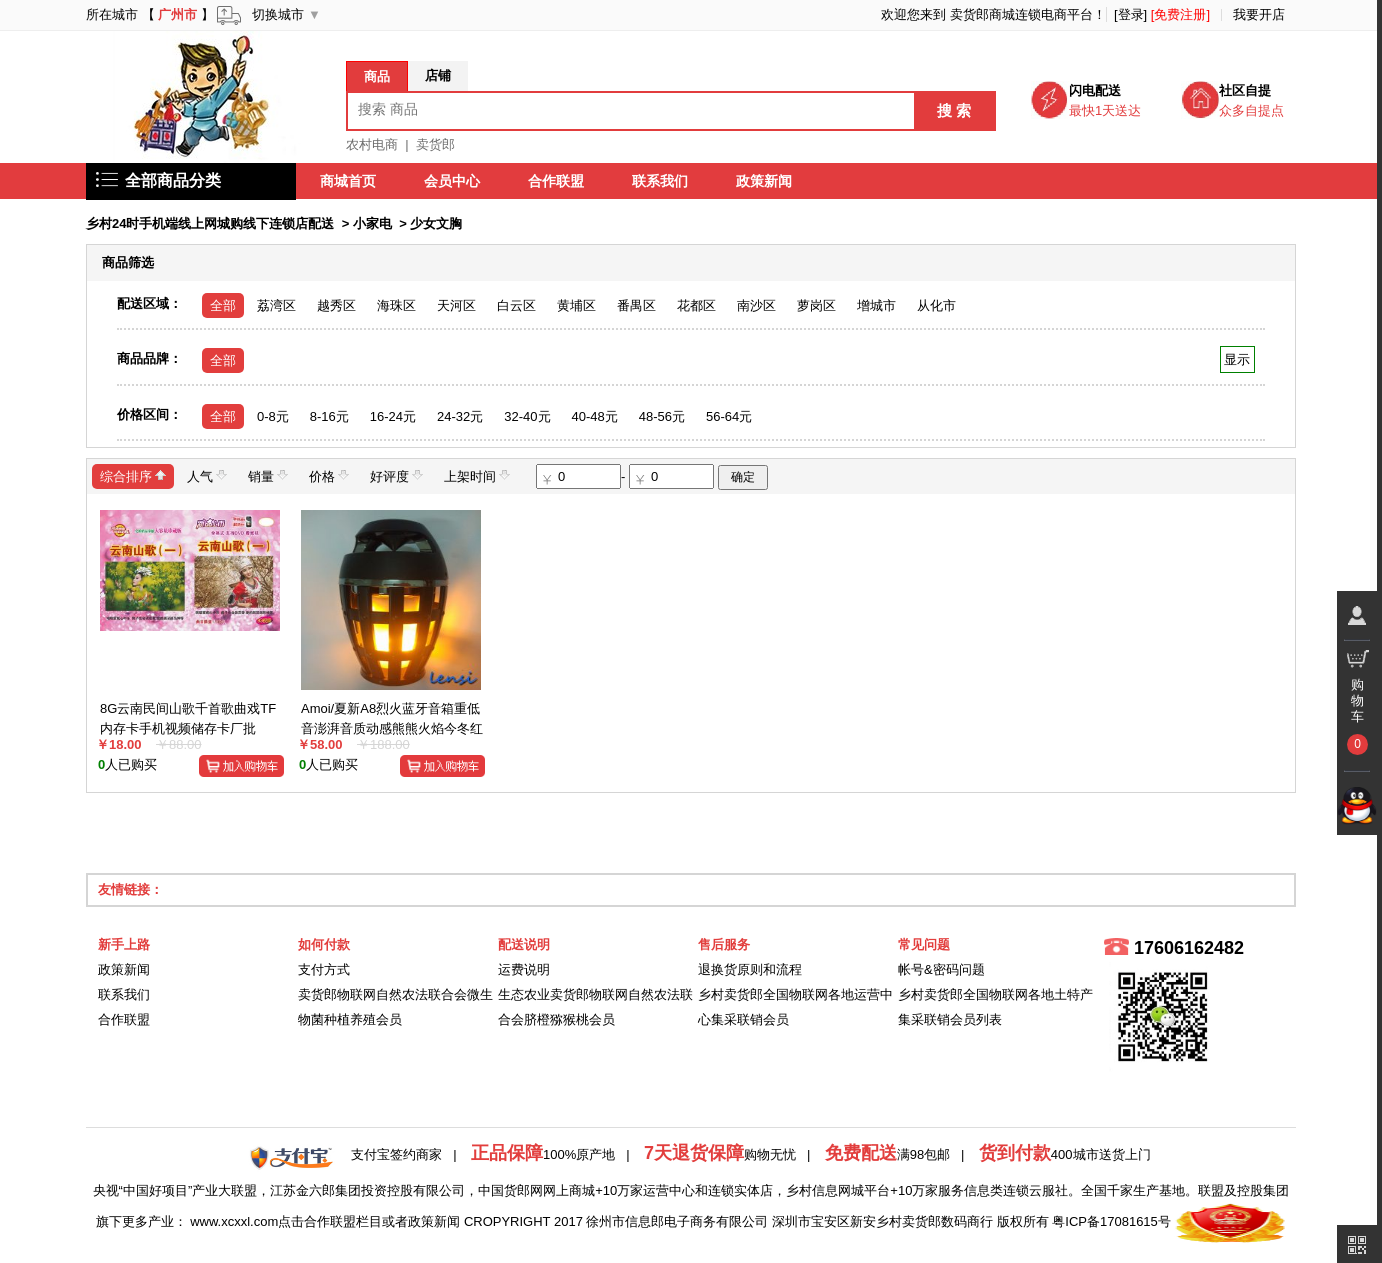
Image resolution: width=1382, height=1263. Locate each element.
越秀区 (336, 305)
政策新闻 (764, 181)
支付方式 (324, 969)
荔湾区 (276, 305)
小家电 (372, 223)
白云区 (516, 305)
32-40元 (527, 416)
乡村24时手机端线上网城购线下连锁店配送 (210, 223)
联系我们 (660, 181)
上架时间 (477, 475)
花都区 (696, 305)
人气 (207, 475)
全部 (223, 305)
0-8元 (273, 416)
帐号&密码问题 (941, 969)
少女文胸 (436, 223)
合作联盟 (556, 181)
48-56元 (662, 416)
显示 (1237, 359)
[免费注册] (1180, 14)
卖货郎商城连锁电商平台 (1021, 14)
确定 (743, 477)
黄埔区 (576, 305)
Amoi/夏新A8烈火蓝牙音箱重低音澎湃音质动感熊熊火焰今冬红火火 (392, 728)
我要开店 (1259, 14)
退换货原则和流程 (750, 969)
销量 (268, 475)
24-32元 (460, 416)
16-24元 (393, 416)
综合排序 (133, 475)
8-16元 (329, 416)
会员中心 (452, 181)
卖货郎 (435, 144)
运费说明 (524, 969)
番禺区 (636, 305)
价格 (329, 475)
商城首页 (348, 181)
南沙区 (756, 305)
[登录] (1130, 14)
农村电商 (372, 144)
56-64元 (729, 416)
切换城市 (278, 14)
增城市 (876, 305)
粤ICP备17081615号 (1111, 1221)
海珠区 (396, 305)
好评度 (396, 475)
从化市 (936, 305)
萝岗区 (816, 305)
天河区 (456, 305)
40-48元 (595, 416)
